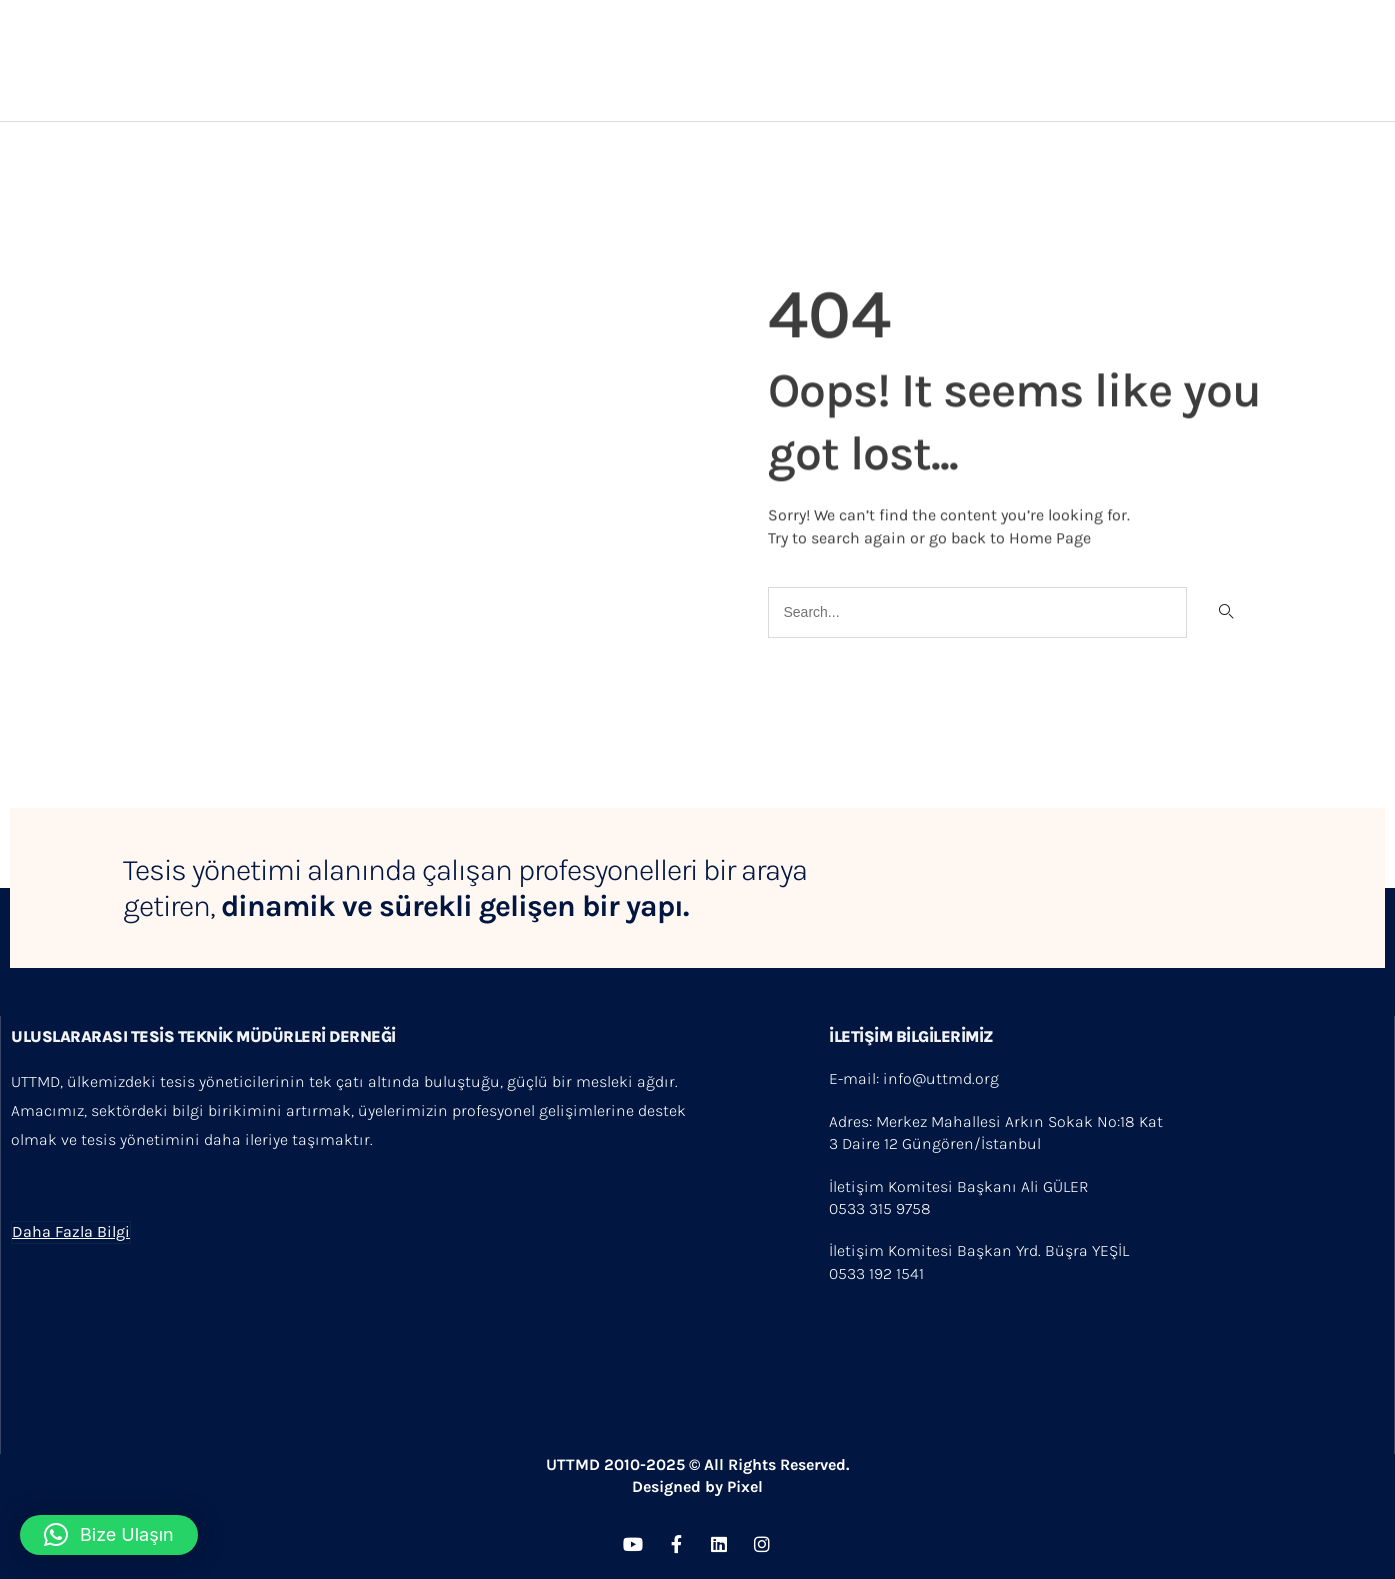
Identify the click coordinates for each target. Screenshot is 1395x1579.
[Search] (1225, 612)
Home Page (1050, 535)
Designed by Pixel (697, 1486)
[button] (109, 1535)
